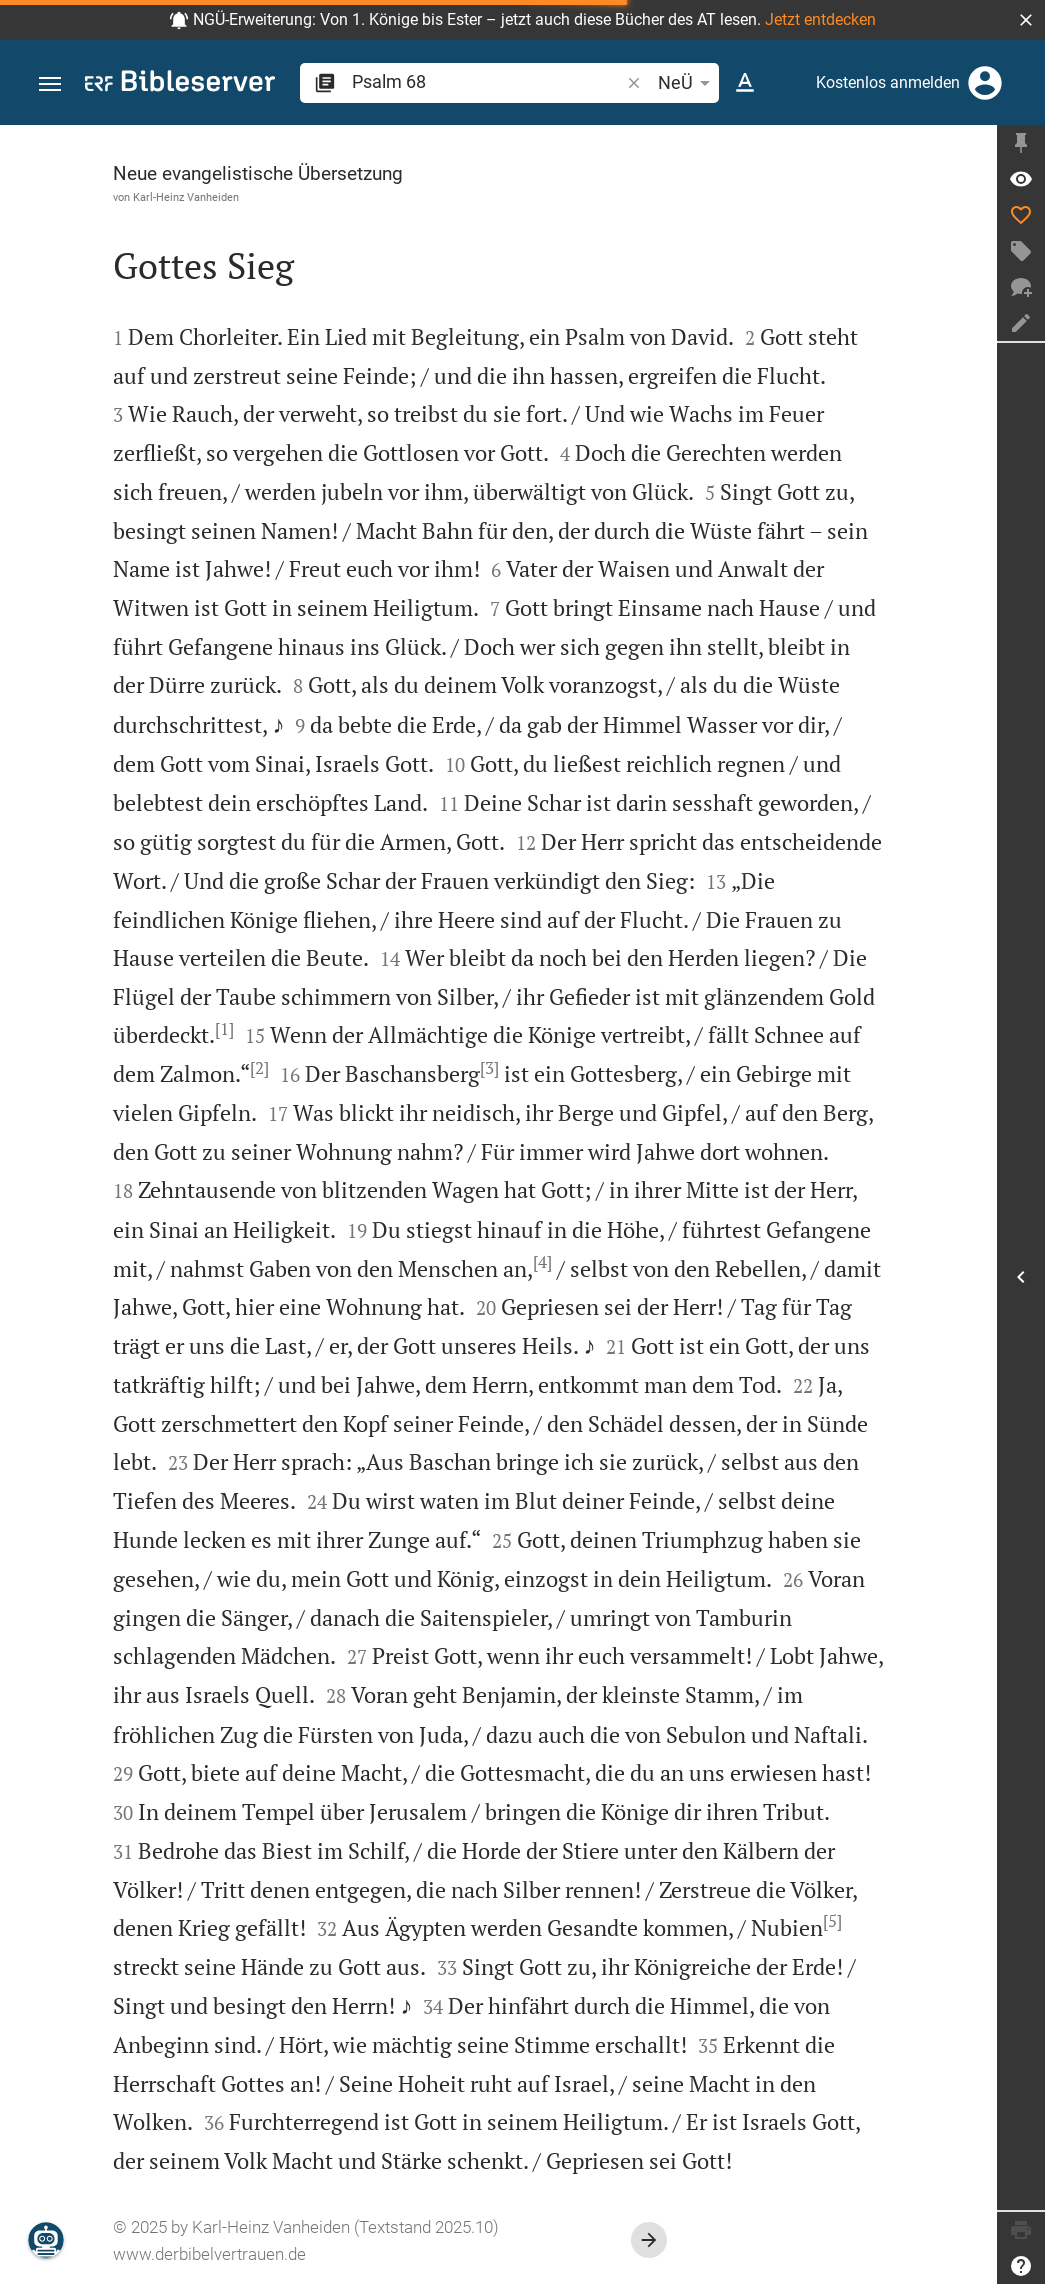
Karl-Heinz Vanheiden (186, 197)
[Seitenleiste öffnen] (1021, 1276)
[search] (487, 81)
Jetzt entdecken (820, 19)
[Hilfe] (1021, 2266)
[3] (489, 1068)
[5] (832, 1921)
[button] (1026, 20)
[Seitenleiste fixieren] (1021, 143)
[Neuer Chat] (1021, 287)
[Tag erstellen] (1021, 251)
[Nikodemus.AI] (46, 2240)
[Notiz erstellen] (1021, 323)
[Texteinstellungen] (745, 83)
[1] (224, 1029)
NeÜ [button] (687, 83)
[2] (259, 1068)
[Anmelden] (985, 83)
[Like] (1021, 215)
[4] (542, 1262)
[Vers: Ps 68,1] (1021, 179)
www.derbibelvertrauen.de (209, 2254)
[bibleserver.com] (180, 84)
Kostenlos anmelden (888, 82)
